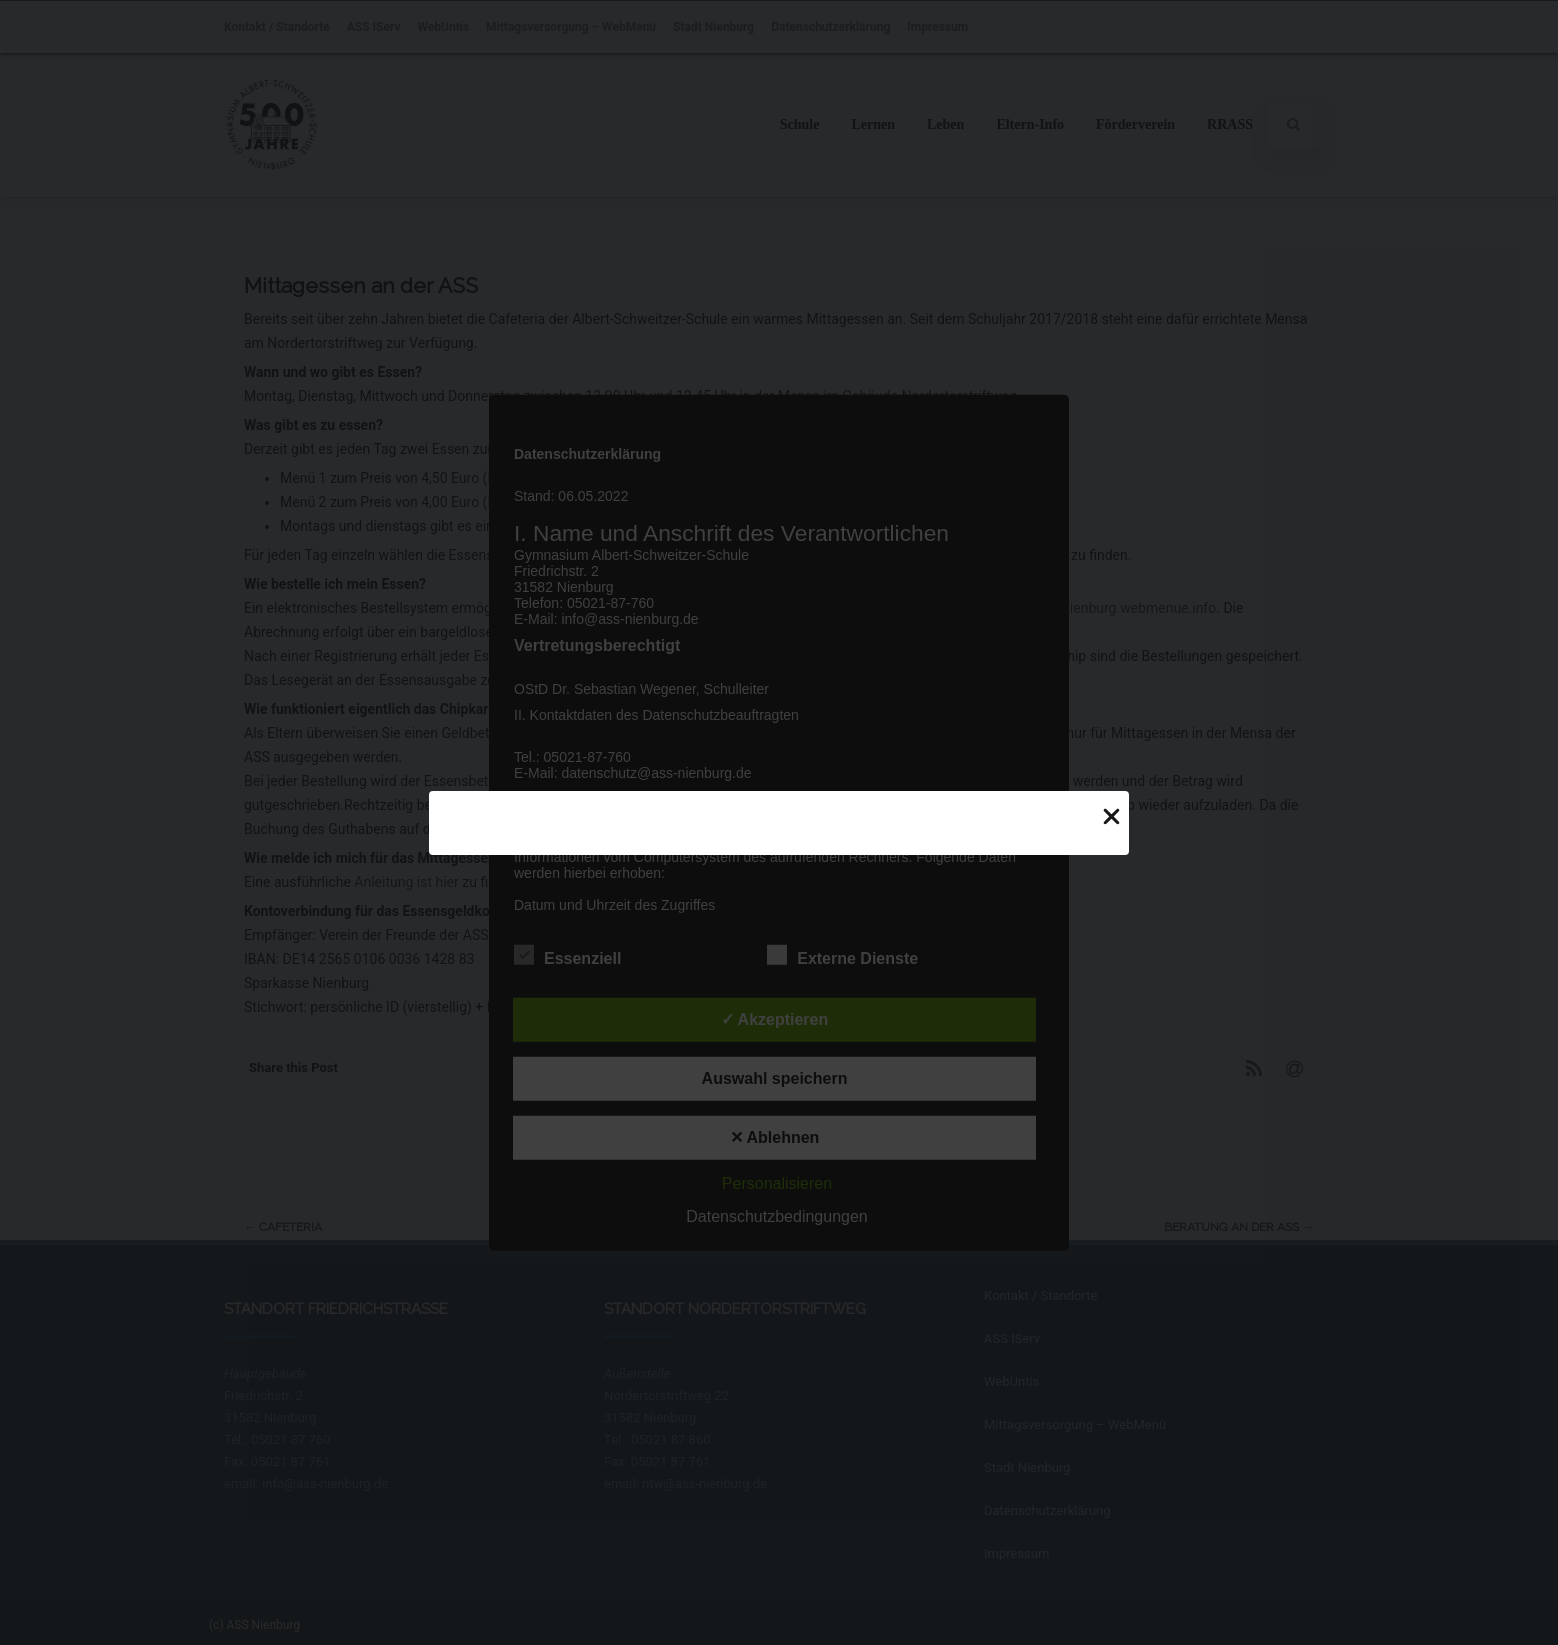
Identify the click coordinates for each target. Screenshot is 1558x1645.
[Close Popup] (1111, 816)
